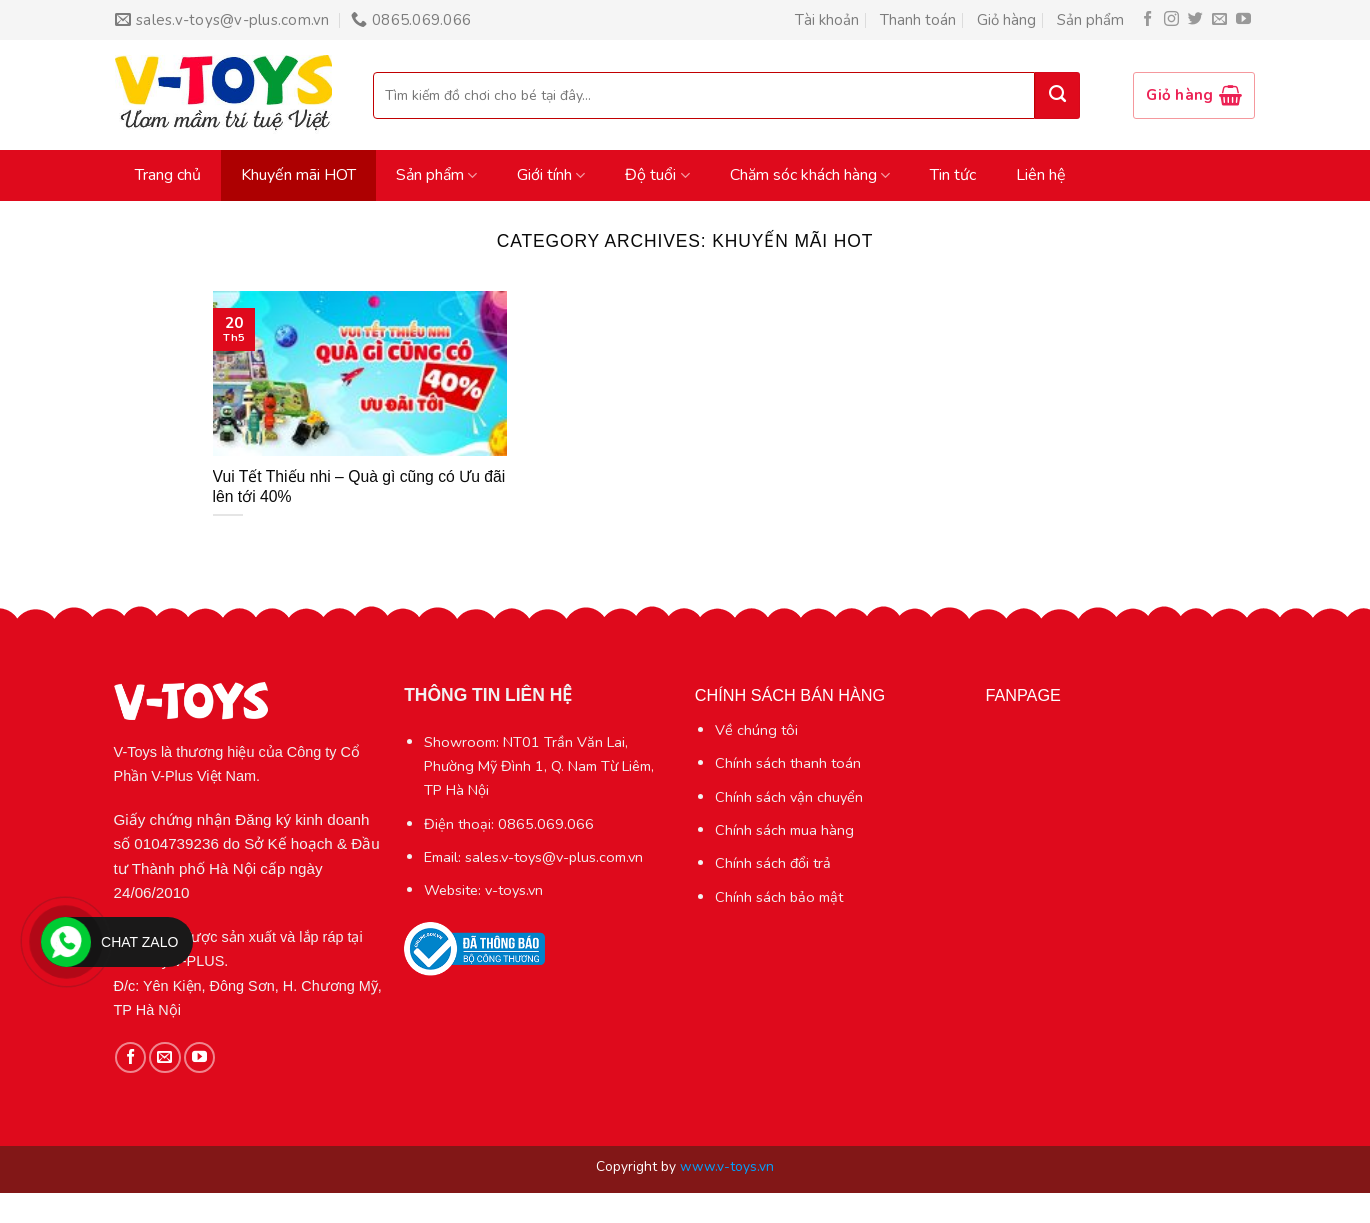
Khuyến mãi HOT (298, 175)
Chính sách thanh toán (788, 763)
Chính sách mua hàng (784, 830)
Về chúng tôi (756, 730)
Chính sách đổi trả (773, 863)
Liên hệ (1041, 175)
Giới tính (551, 175)
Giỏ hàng (1006, 20)
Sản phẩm (1090, 20)
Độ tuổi (657, 175)
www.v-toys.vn (727, 1166)
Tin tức (953, 175)
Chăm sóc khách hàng (810, 175)
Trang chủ (168, 175)
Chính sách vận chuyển (789, 797)
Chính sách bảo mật (779, 897)
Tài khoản (827, 20)
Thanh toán (918, 20)
